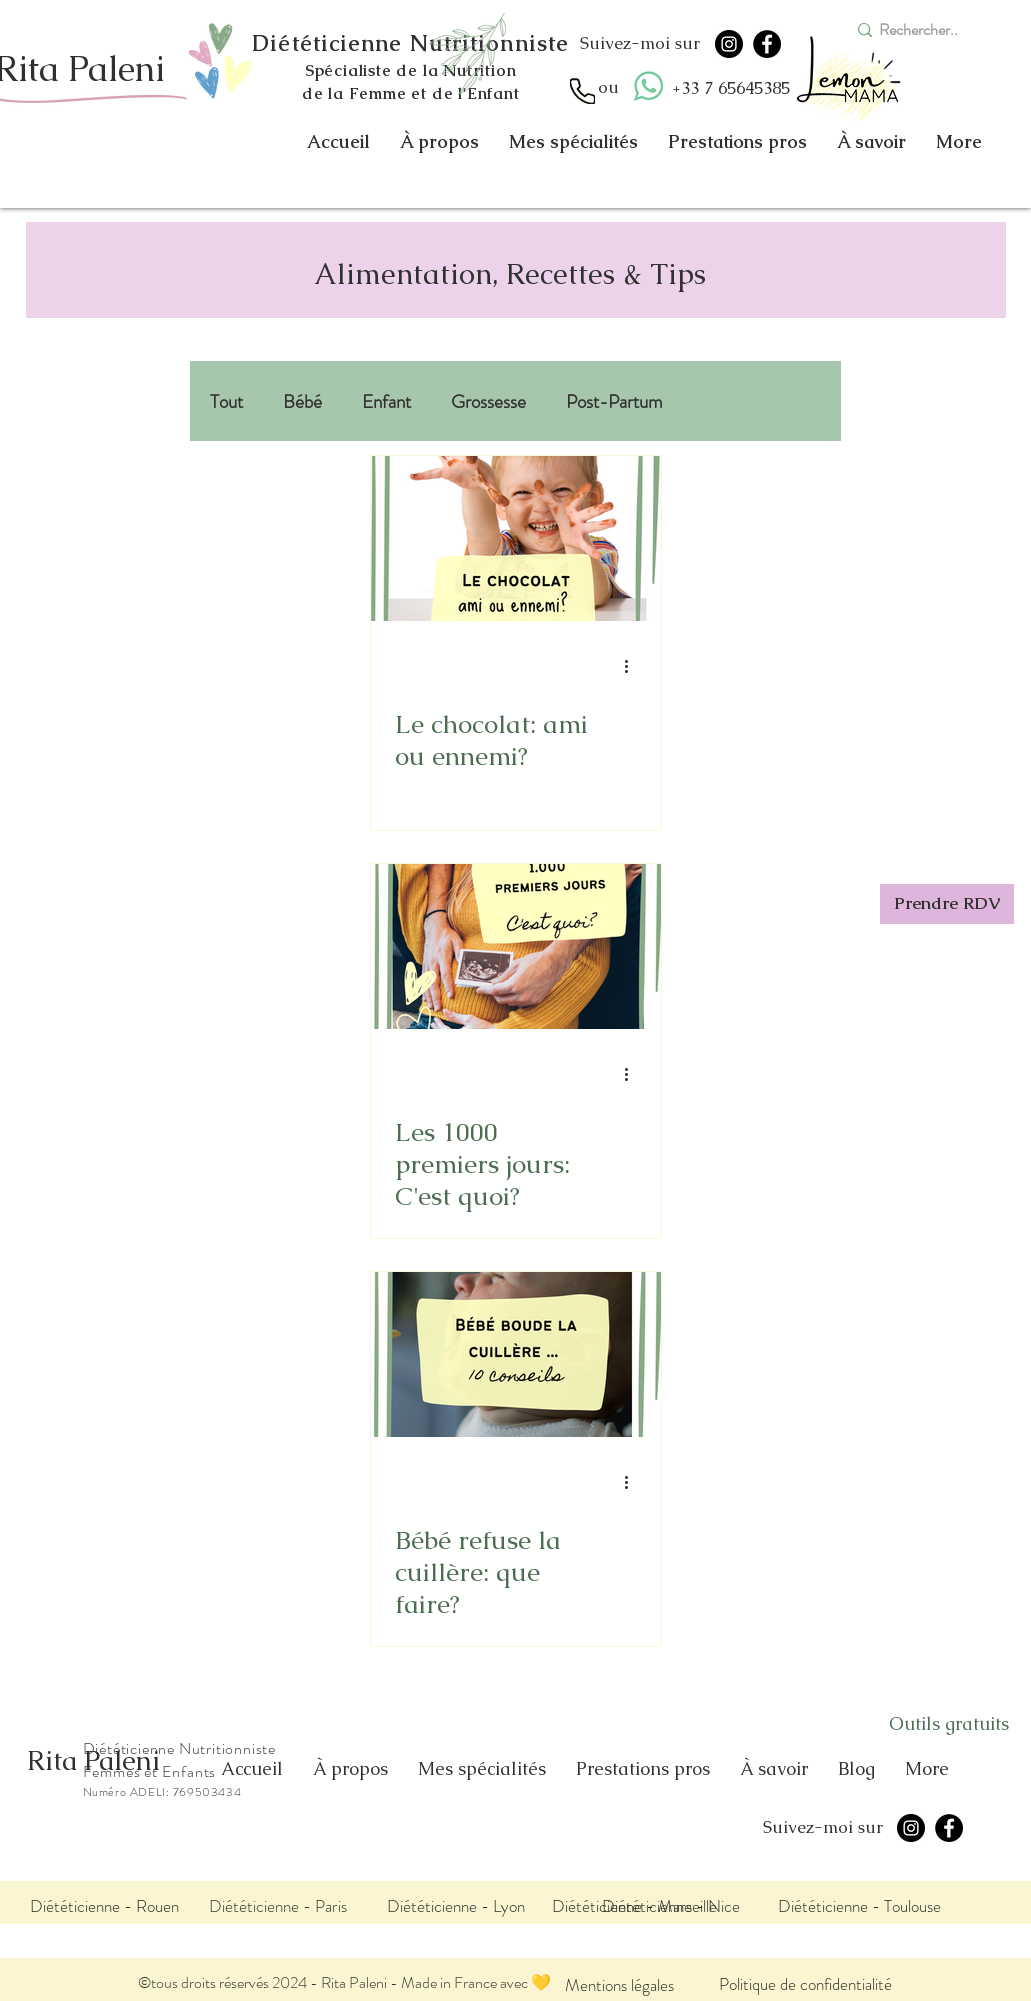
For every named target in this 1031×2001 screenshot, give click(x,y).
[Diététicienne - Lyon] (456, 1906)
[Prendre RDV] (947, 904)
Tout (226, 401)
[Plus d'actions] (634, 666)
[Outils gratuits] (949, 1724)
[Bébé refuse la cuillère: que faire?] (516, 1354)
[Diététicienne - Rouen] (104, 1906)
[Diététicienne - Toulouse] (860, 1906)
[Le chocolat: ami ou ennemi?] (516, 538)
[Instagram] (729, 44)
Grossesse (488, 401)
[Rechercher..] (926, 30)
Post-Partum (614, 401)
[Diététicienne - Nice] (671, 1906)
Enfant (386, 401)
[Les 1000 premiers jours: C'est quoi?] (516, 946)
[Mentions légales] (619, 1985)
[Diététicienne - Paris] (278, 1906)
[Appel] (582, 91)
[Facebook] (767, 44)
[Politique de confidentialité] (806, 1983)
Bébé (302, 401)
